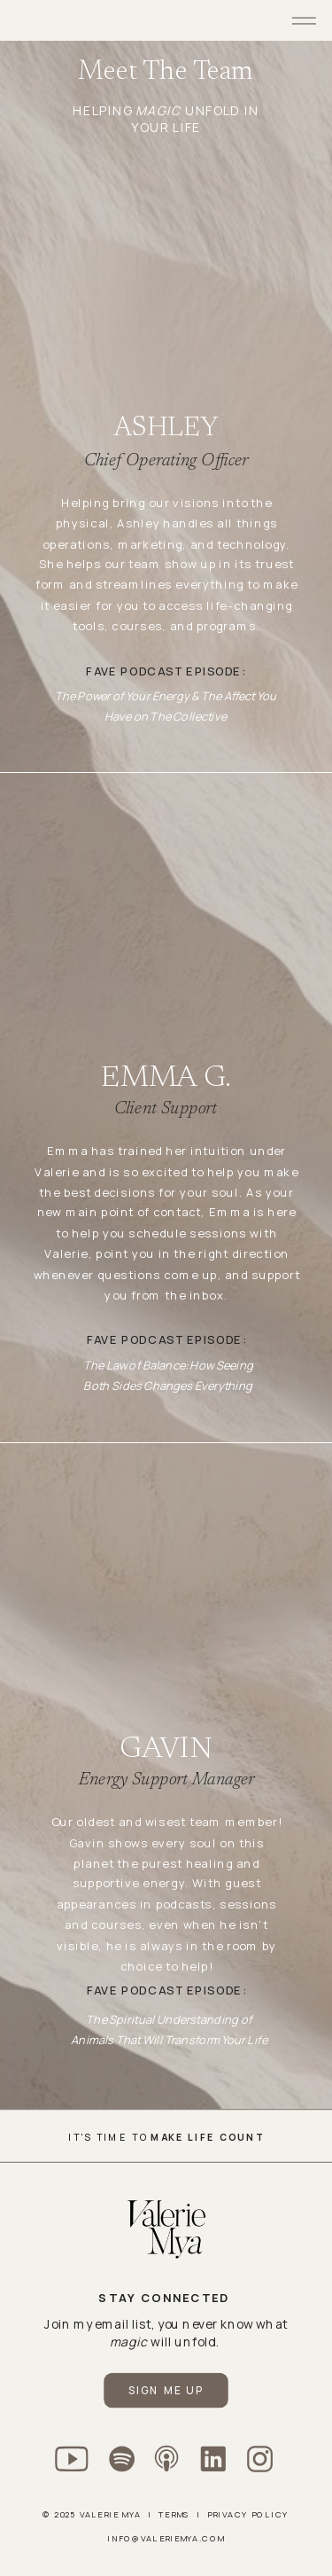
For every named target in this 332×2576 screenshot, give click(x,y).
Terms (173, 2513)
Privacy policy (248, 2513)
